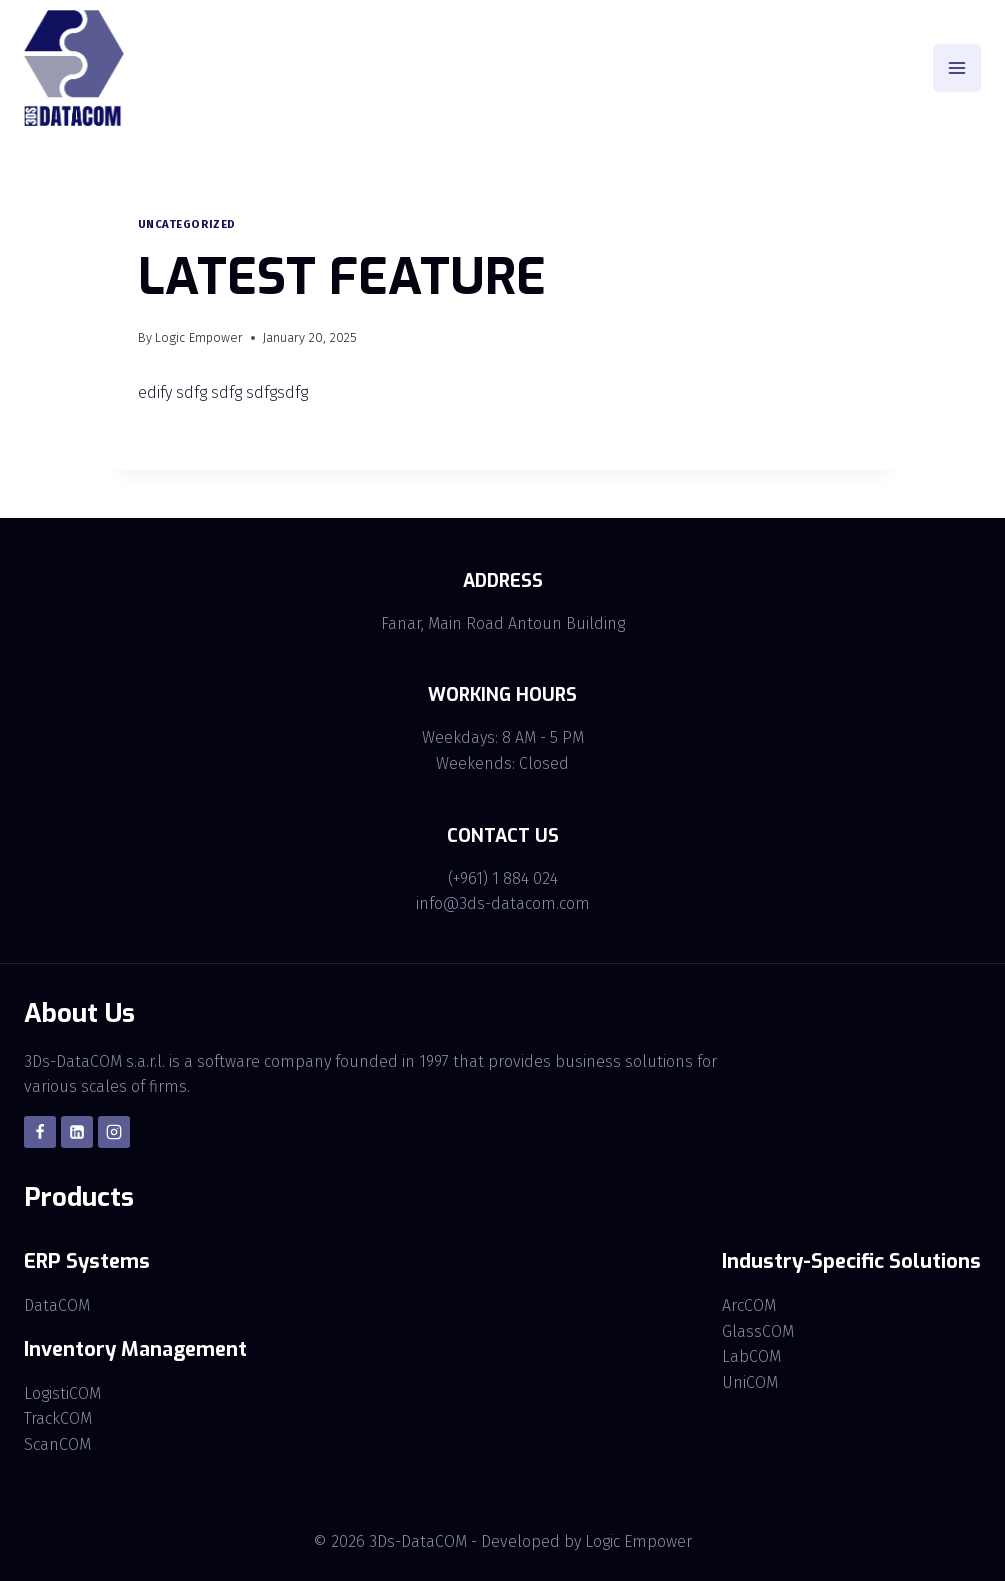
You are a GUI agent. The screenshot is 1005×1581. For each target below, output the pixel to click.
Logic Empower (199, 337)
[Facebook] (40, 1132)
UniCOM (750, 1382)
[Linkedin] (77, 1132)
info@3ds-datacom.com (503, 903)
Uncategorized (187, 224)
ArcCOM (749, 1305)
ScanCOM (57, 1444)
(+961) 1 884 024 (503, 878)
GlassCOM (758, 1331)
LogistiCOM (62, 1393)
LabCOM (751, 1356)
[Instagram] (114, 1132)
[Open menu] (957, 68)
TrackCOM (58, 1418)
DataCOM (57, 1305)
